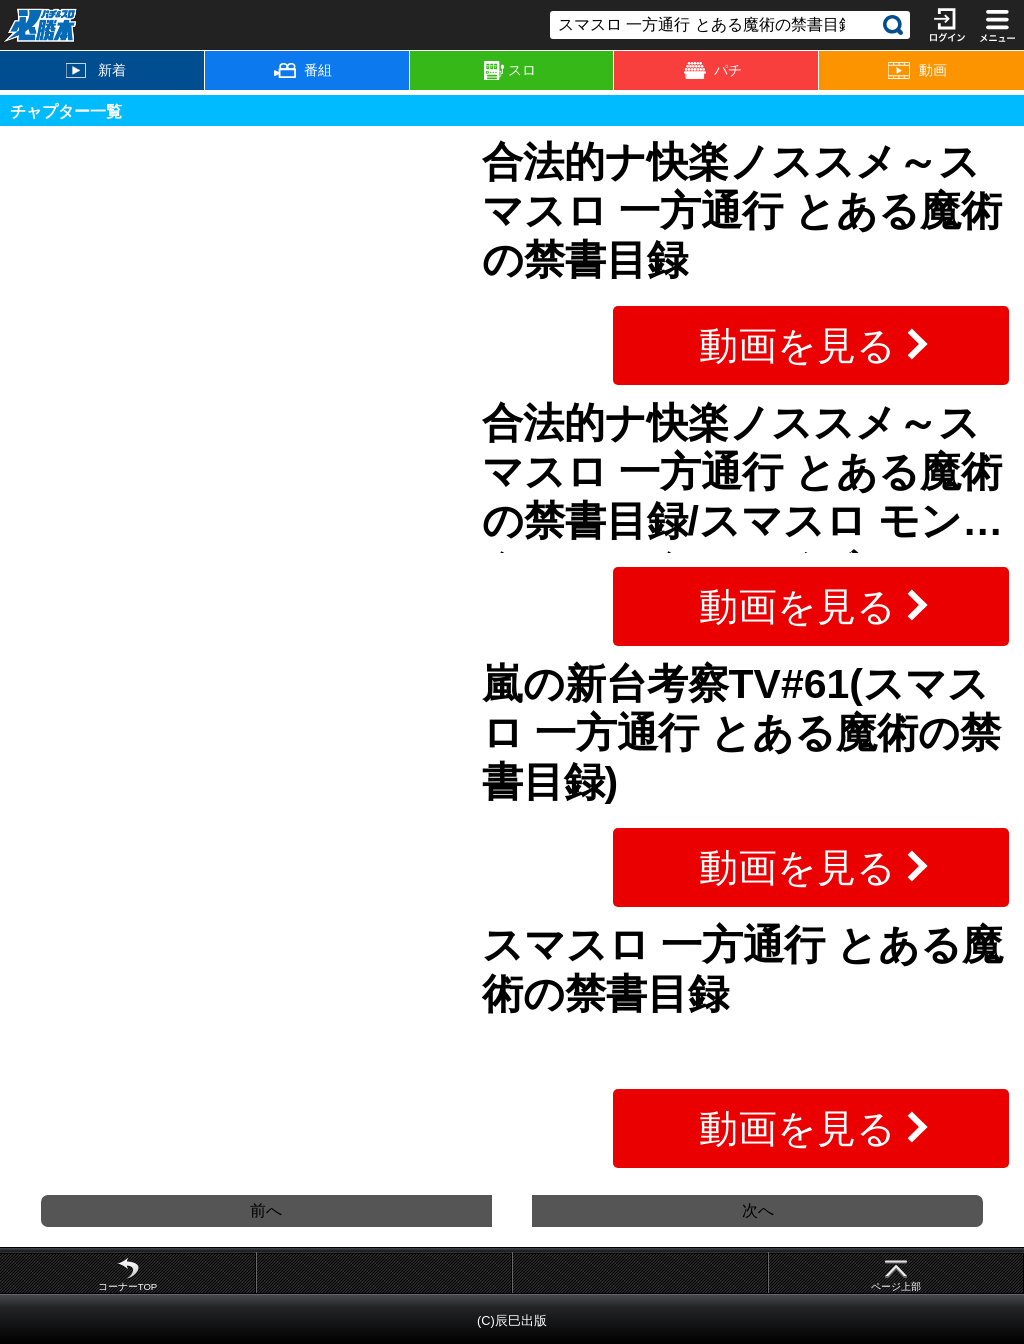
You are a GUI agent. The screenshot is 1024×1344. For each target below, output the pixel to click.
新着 (96, 70)
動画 (917, 70)
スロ (510, 71)
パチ (713, 70)
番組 (303, 70)
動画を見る (797, 345)
